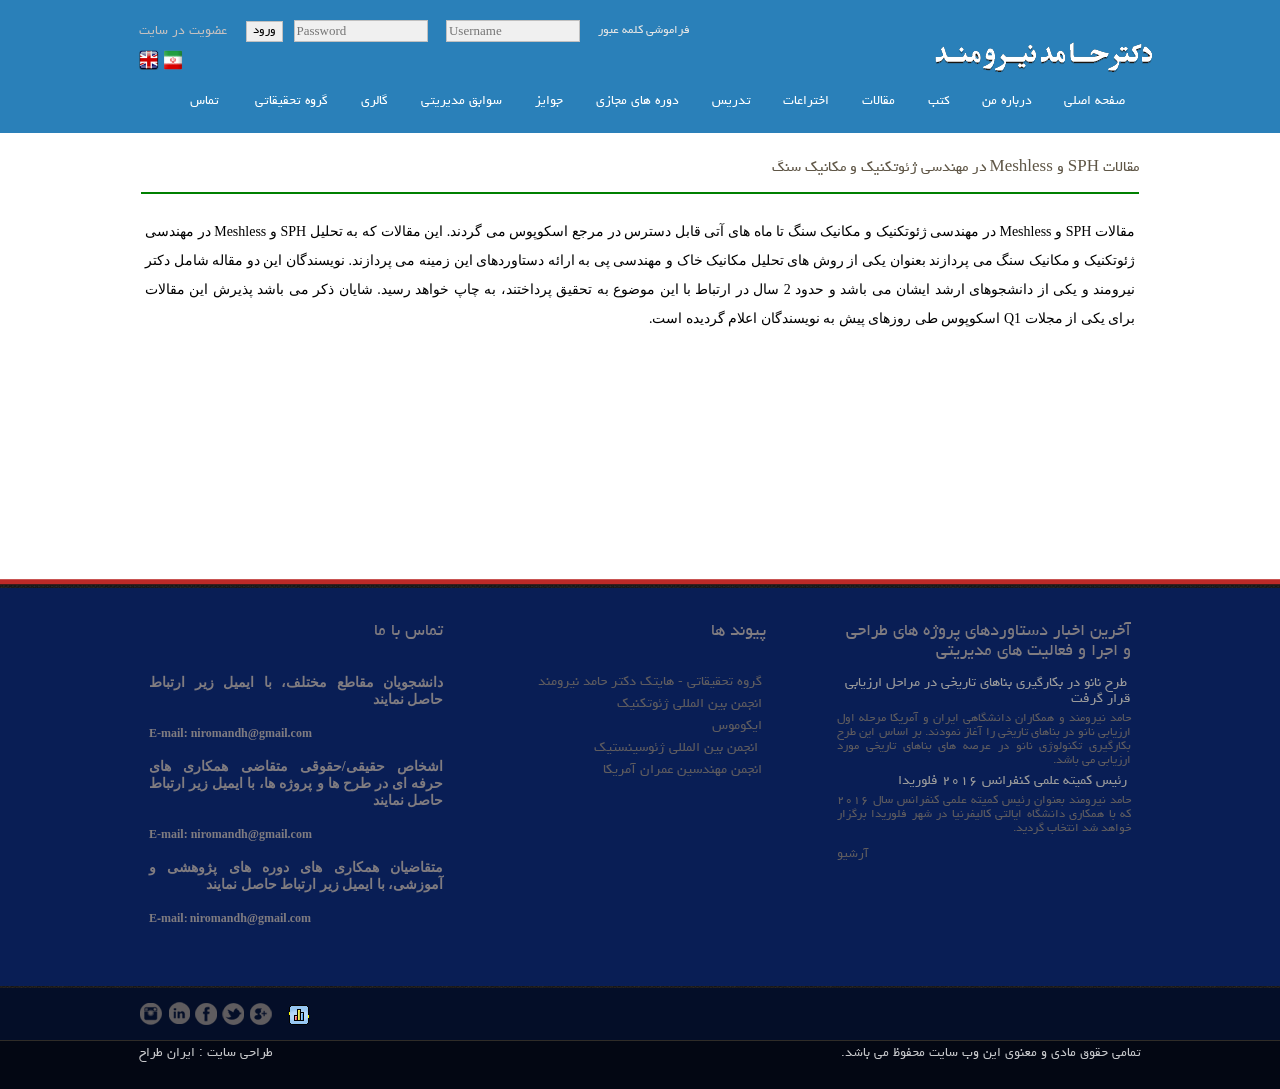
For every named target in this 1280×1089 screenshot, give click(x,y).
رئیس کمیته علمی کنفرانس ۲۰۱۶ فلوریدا (1012, 781)
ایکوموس (737, 726)
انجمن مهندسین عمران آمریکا (682, 770)
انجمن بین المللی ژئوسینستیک (678, 748)
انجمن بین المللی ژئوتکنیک (687, 704)
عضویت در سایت (183, 31)
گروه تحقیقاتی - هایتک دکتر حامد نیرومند (650, 682)
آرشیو (852, 854)
